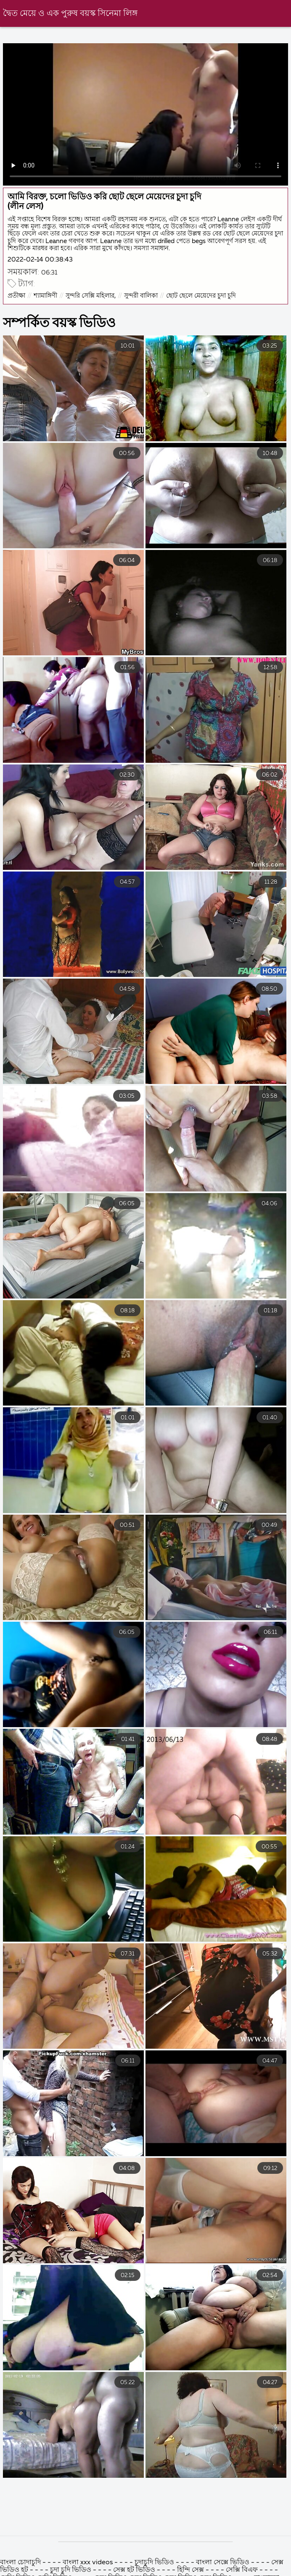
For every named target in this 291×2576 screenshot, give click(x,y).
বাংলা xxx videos (88, 2562)
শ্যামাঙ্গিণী (45, 296)
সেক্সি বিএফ (242, 2570)
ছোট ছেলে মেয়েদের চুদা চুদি (201, 296)
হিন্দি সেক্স (191, 2570)
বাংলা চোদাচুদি (20, 2562)
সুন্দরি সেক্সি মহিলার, (91, 296)
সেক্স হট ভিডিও (135, 2570)
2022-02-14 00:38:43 (40, 260)
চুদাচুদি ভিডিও (155, 2562)
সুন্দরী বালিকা (141, 296)
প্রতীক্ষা (16, 296)
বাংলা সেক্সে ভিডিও (222, 2562)
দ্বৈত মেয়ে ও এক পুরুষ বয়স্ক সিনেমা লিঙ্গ (70, 13)
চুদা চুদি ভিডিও (70, 2570)
